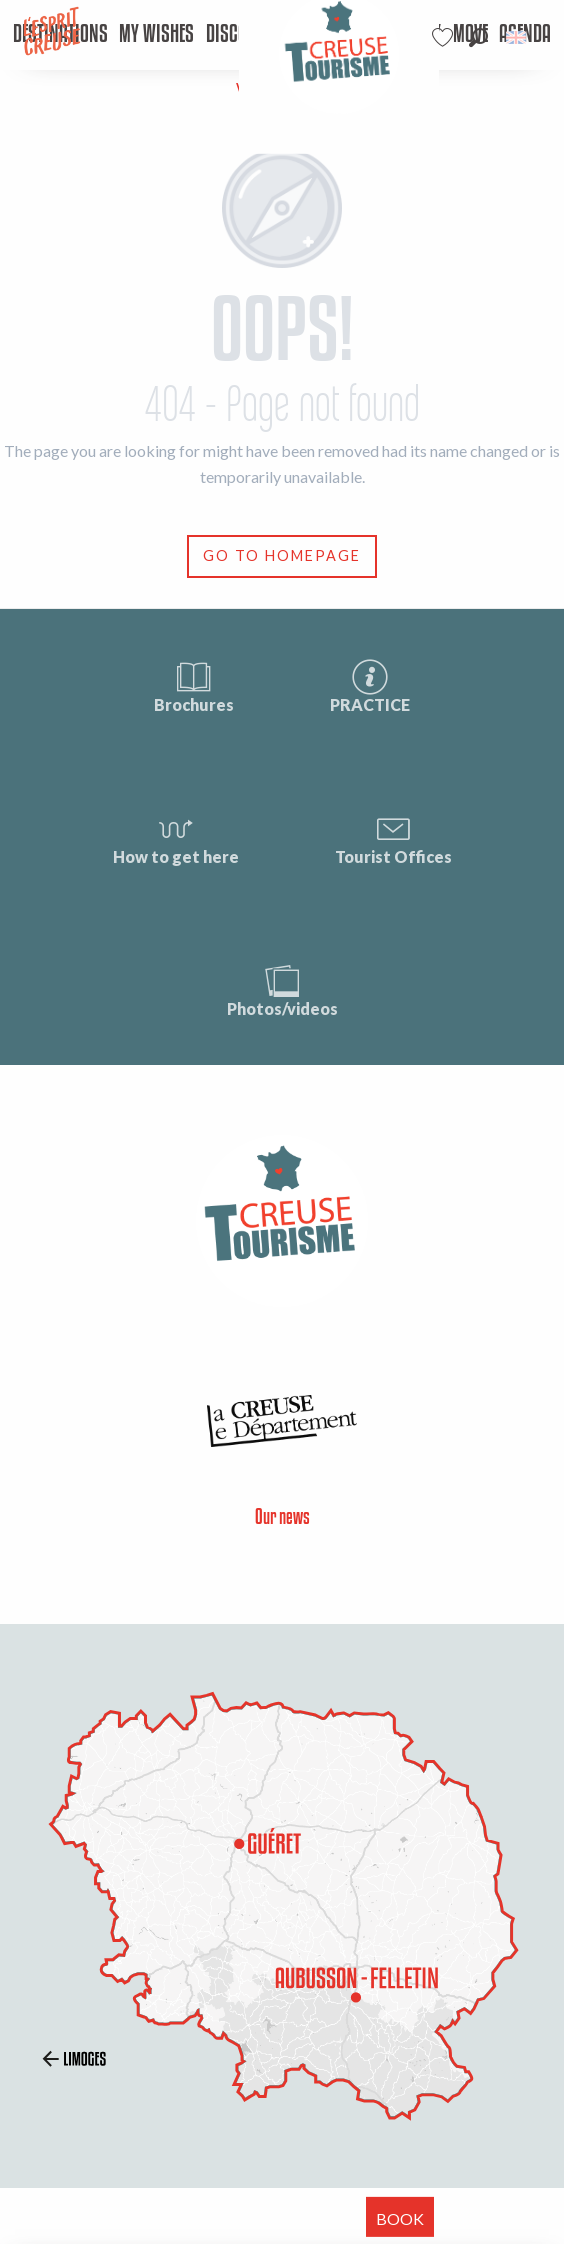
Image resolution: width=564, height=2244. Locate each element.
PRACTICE (370, 685)
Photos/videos (282, 989)
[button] (478, 37)
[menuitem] (157, 35)
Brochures (194, 685)
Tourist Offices (393, 837)
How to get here (176, 837)
